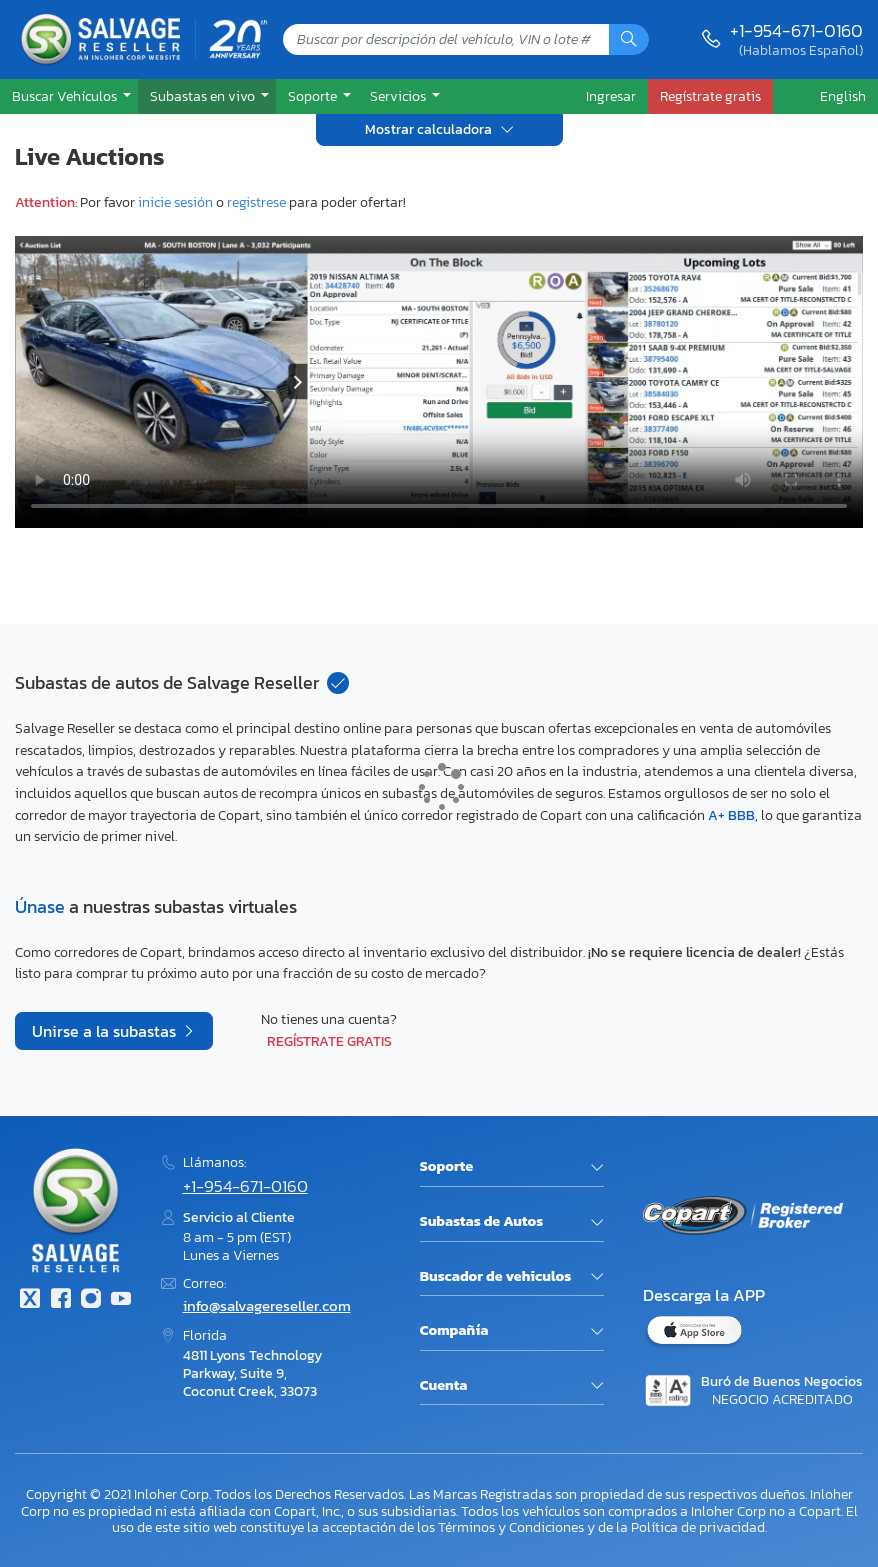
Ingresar (611, 96)
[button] (69, 96)
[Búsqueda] (629, 39)
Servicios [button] (399, 96)
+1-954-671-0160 (796, 30)
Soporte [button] (314, 96)
